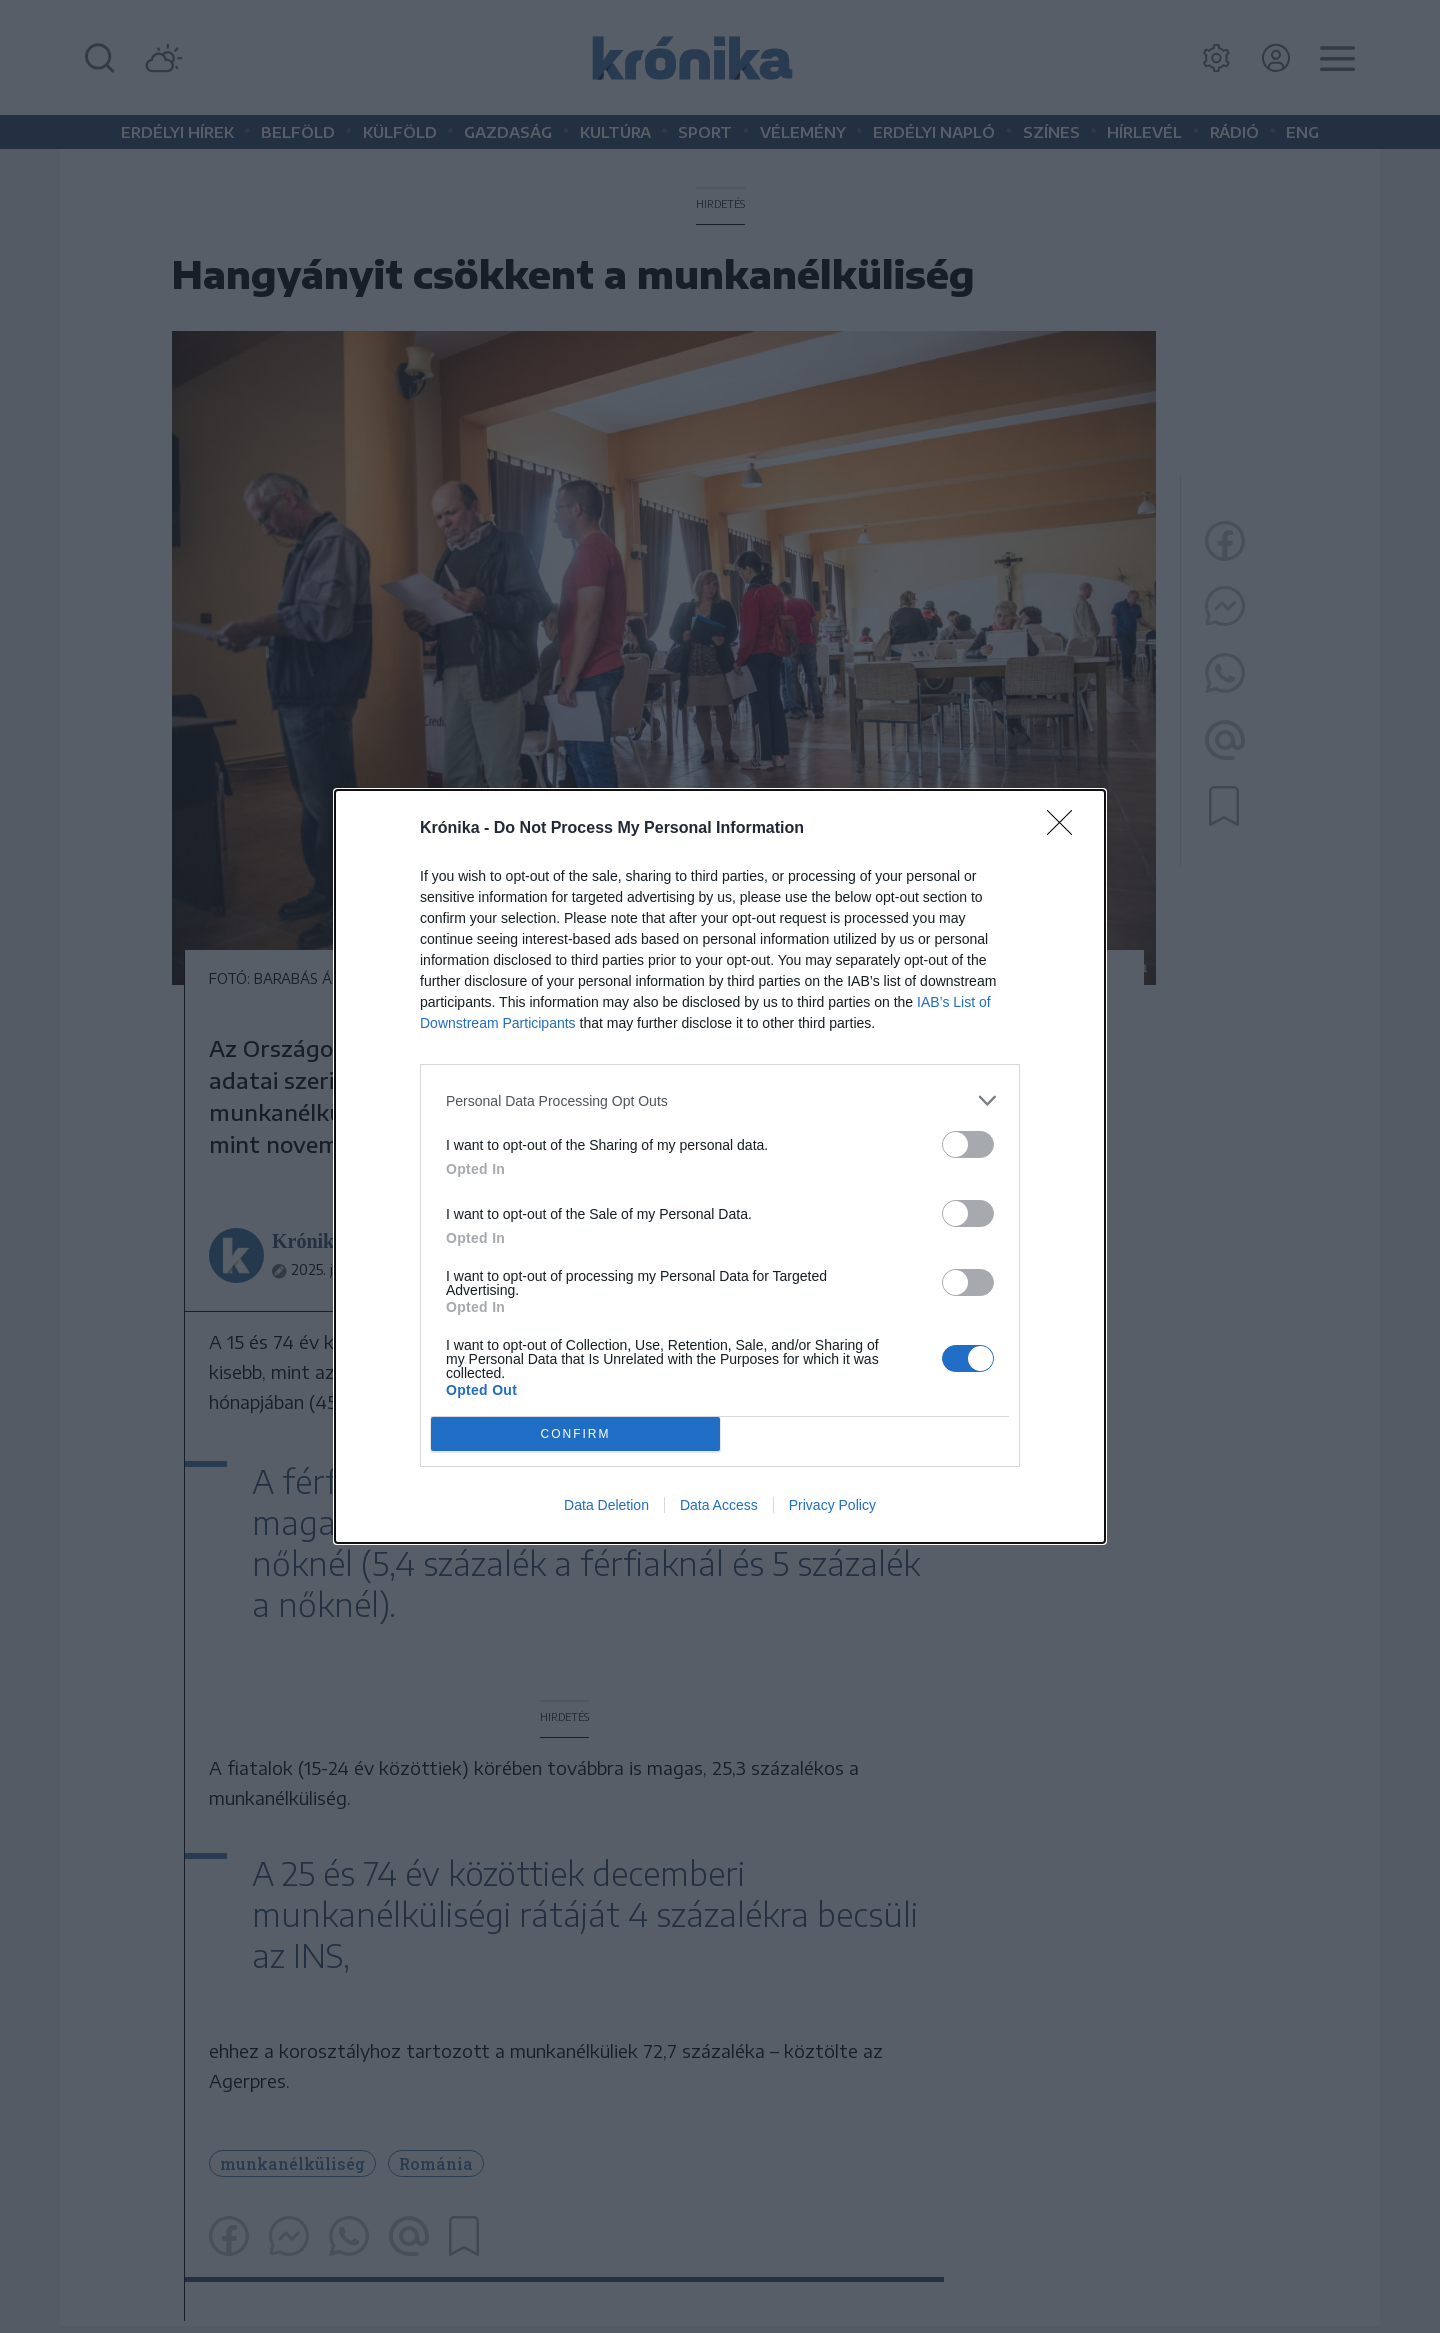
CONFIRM (575, 1434)
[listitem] (720, 1100)
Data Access (719, 1505)
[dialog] (720, 1166)
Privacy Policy (832, 1505)
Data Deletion (606, 1505)
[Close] (1066, 829)
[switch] (968, 1144)
